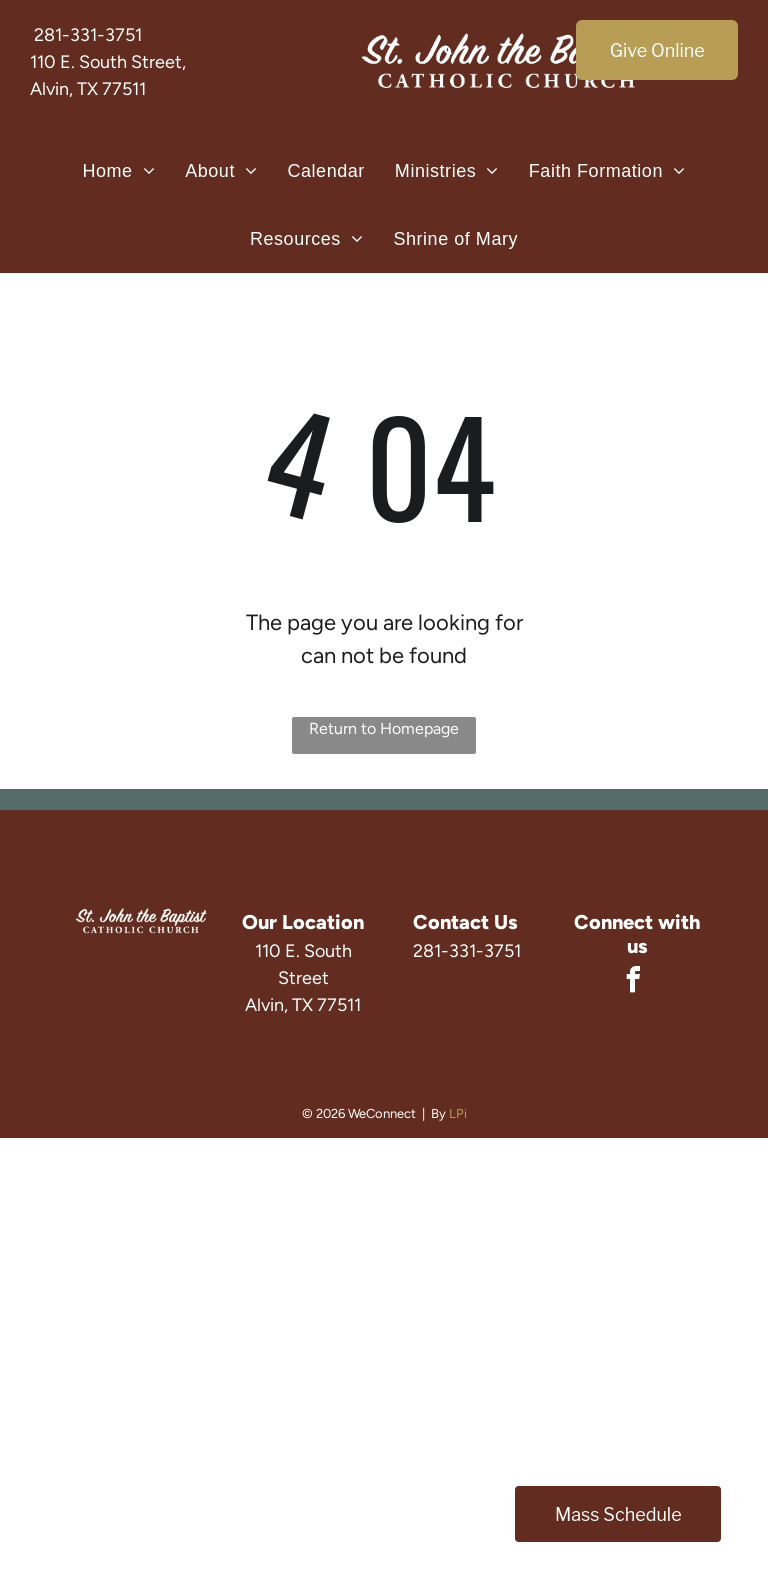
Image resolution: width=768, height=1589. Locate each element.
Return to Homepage (384, 728)
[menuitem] (118, 171)
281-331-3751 (88, 35)
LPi (458, 1113)
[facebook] (634, 982)
